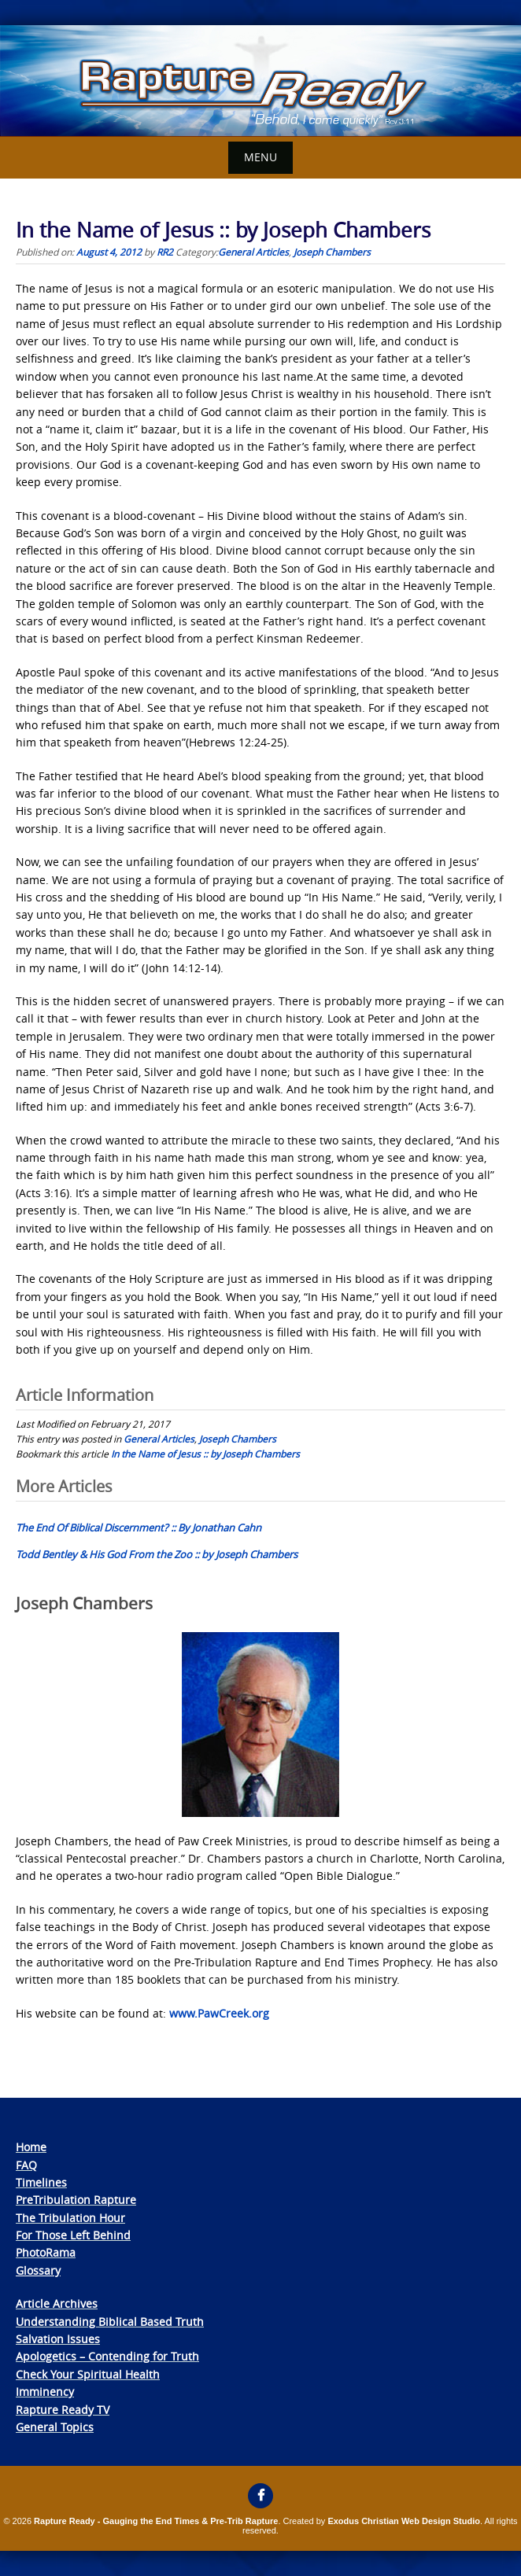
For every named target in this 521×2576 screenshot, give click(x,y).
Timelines (41, 2182)
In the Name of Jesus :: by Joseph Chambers (205, 1453)
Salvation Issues (58, 2338)
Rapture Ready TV (62, 2409)
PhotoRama (46, 2252)
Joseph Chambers (332, 251)
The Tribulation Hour (70, 2217)
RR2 (165, 251)
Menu (260, 156)
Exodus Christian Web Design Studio (403, 2521)
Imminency (45, 2391)
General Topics (55, 2426)
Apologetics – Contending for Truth (107, 2356)
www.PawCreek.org (219, 2013)
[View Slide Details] (260, 81)
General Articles (253, 251)
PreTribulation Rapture (76, 2199)
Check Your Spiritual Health (88, 2374)
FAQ (26, 2165)
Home (31, 2146)
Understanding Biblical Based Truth (110, 2321)
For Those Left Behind (73, 2235)
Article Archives (57, 2303)
